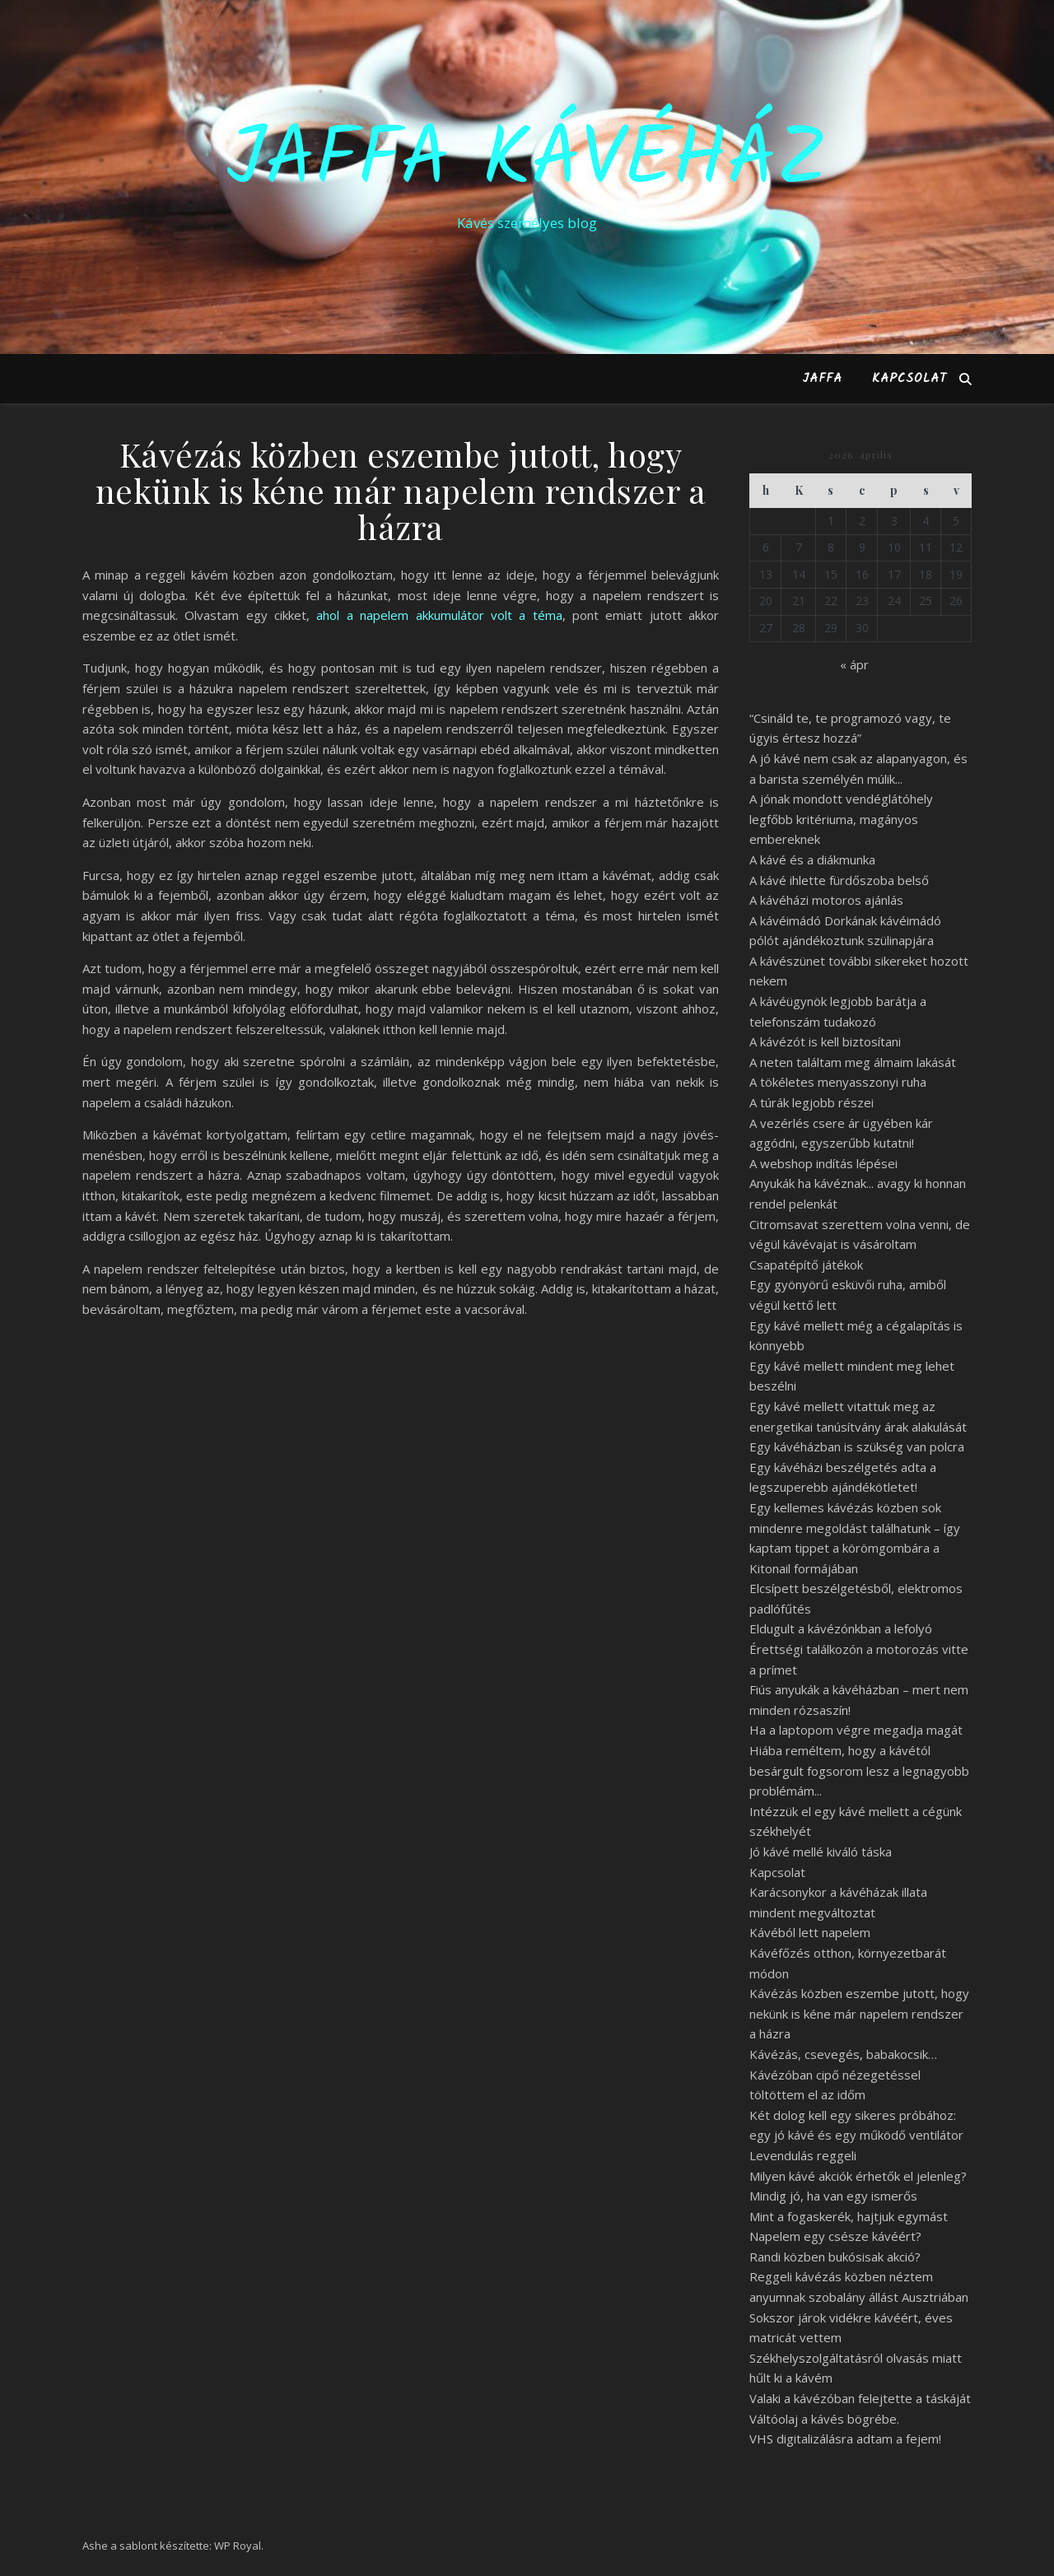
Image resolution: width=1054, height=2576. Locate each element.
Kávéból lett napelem (809, 1932)
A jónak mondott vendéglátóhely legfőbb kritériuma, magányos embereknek (841, 818)
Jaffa (822, 379)
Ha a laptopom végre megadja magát (856, 1729)
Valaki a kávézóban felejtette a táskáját (860, 2398)
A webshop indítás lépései (823, 1163)
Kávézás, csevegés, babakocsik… (843, 2054)
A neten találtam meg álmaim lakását (852, 1062)
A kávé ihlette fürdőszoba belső (839, 880)
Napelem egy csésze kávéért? (835, 2236)
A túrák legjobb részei (811, 1102)
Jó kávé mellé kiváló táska (820, 1851)
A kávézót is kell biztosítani (825, 1041)
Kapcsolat (909, 379)
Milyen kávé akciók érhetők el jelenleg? (858, 2176)
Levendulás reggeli (802, 2155)
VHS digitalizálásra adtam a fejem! (845, 2438)
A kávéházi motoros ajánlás (826, 900)
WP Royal (237, 2545)
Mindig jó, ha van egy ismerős (833, 2195)
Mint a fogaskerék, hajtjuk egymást (848, 2216)
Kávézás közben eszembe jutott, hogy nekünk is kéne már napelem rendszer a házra (859, 2013)
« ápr (854, 664)
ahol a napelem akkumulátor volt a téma (439, 615)
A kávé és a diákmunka (812, 859)
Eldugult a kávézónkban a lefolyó (840, 1628)
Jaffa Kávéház (527, 162)
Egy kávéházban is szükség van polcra (856, 1446)
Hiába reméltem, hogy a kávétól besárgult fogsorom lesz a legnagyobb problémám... (859, 1770)
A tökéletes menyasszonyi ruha (837, 1082)
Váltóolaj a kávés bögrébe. (824, 2419)
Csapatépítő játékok (806, 1264)
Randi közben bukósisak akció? (835, 2256)
